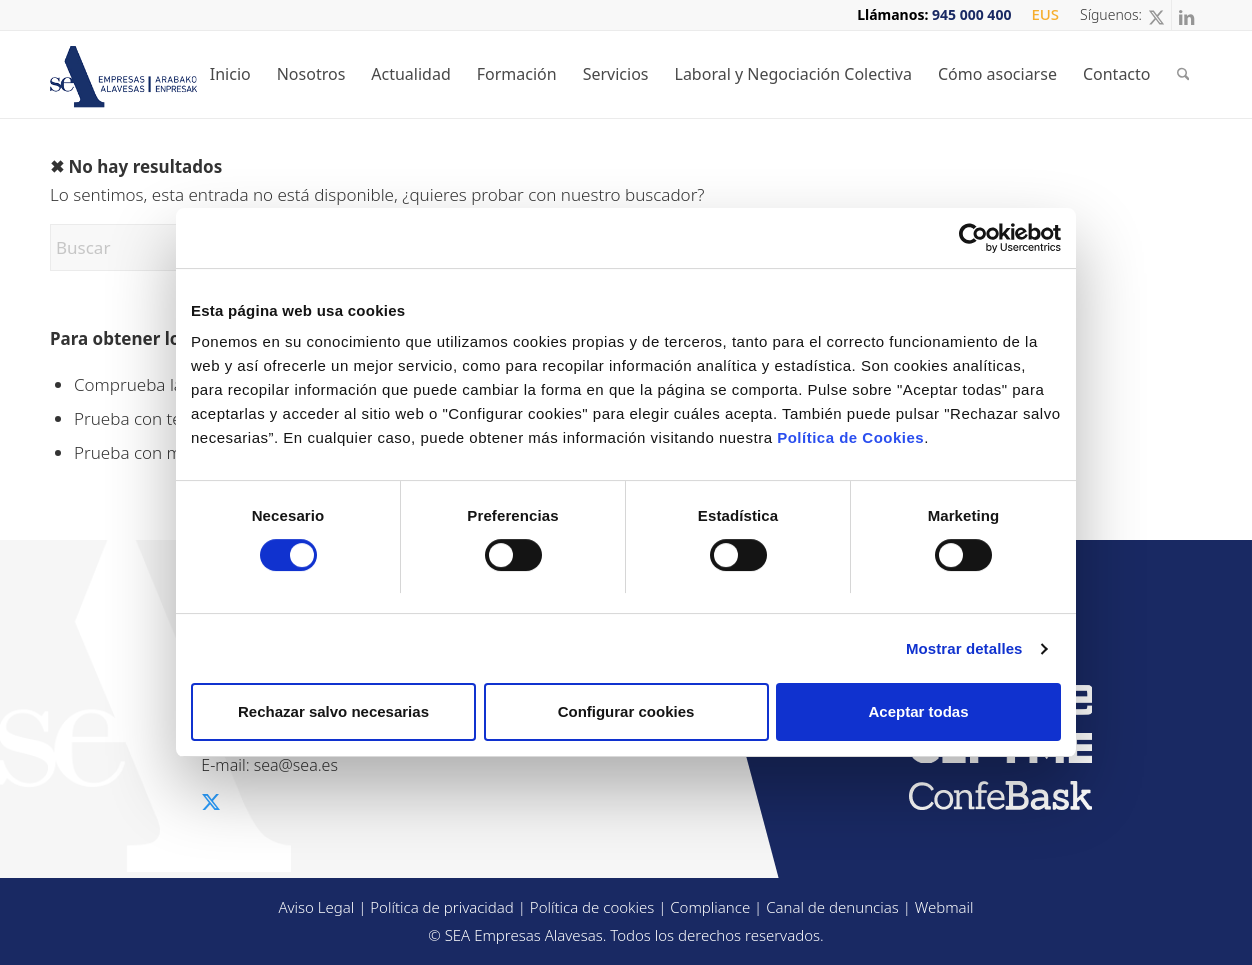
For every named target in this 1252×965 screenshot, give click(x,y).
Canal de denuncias (832, 907)
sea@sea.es (296, 765)
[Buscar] (1183, 74)
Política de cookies (592, 907)
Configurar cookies (626, 711)
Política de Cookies (850, 437)
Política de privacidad (442, 907)
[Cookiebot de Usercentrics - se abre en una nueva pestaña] (973, 238)
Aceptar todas (918, 711)
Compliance (710, 907)
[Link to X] (1156, 15)
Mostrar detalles (964, 648)
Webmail (944, 907)
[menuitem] (1040, 15)
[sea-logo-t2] (146, 77)
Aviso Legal (316, 907)
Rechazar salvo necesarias (333, 711)
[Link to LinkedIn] (1187, 15)
